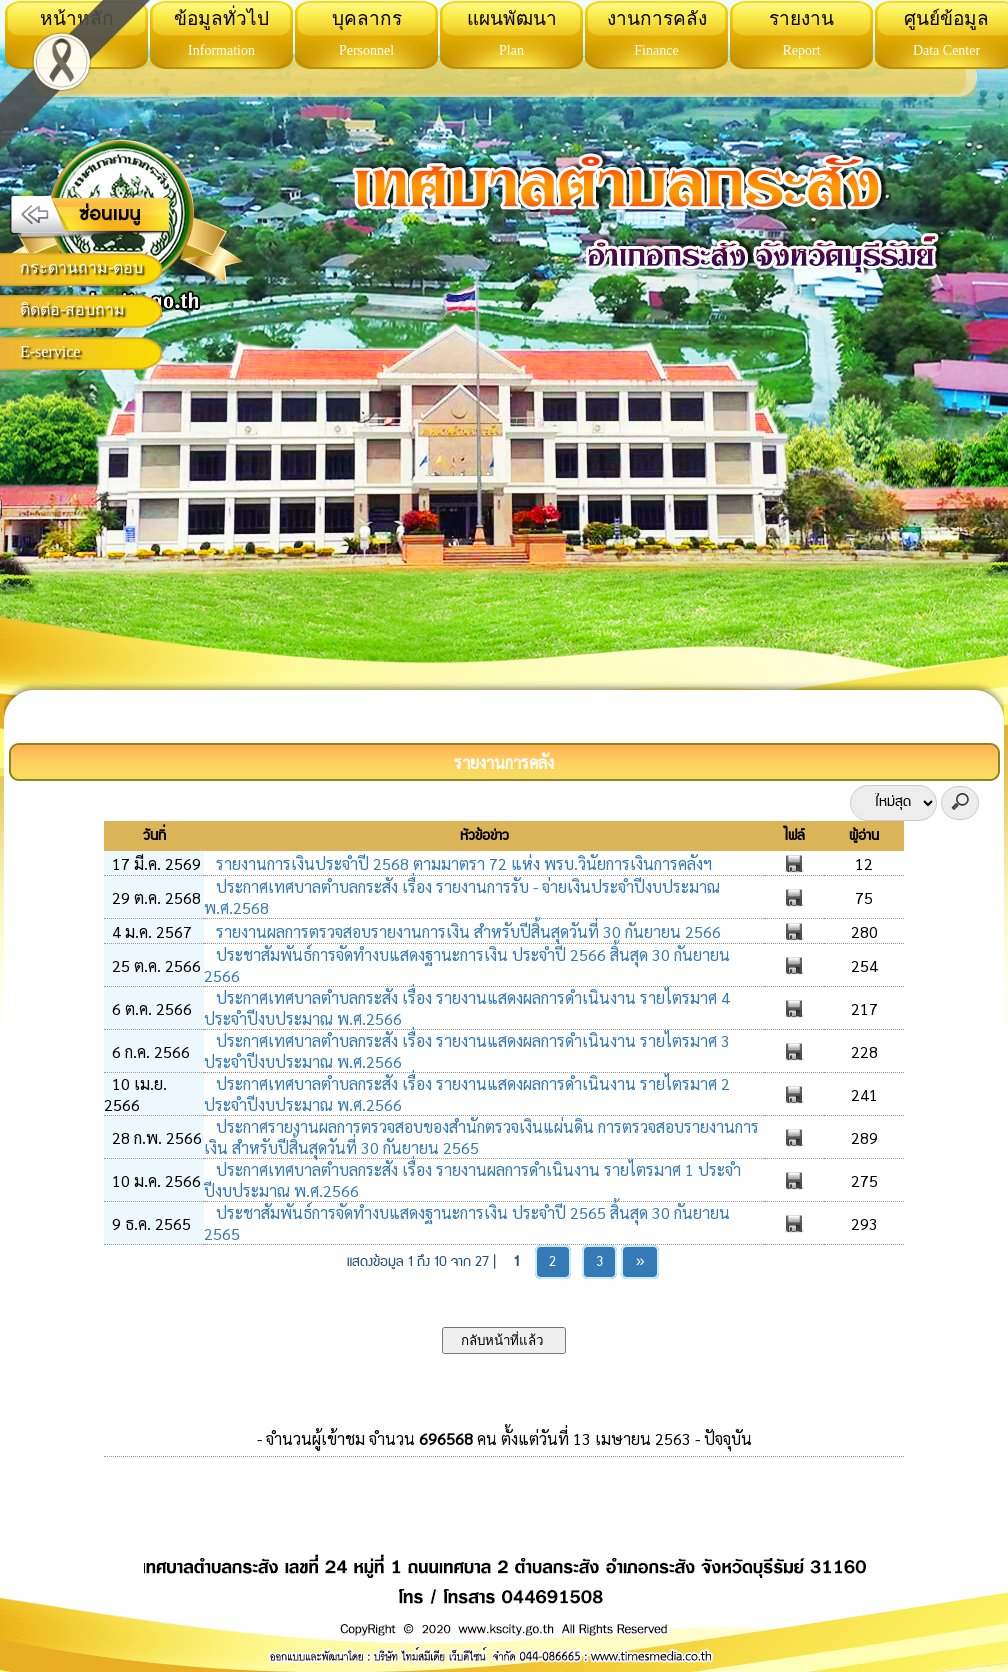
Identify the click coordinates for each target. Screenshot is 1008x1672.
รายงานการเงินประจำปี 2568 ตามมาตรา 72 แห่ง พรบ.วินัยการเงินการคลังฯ (462, 863)
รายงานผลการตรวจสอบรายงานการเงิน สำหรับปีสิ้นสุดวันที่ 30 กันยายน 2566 (466, 931)
